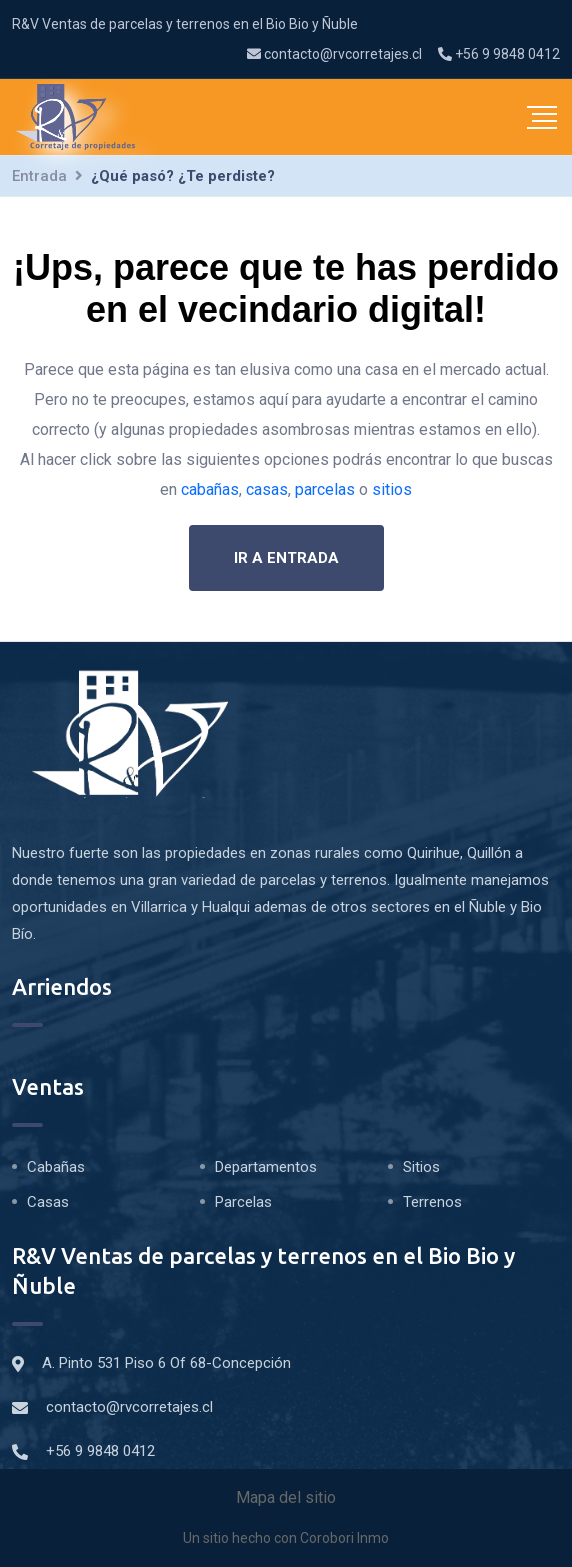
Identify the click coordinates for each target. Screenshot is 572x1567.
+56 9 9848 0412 (499, 54)
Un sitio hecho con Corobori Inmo (286, 1538)
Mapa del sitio (286, 1497)
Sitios (421, 1167)
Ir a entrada (286, 558)
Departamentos (266, 1167)
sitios (392, 489)
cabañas (210, 489)
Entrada (39, 176)
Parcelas (243, 1202)
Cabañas (56, 1167)
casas (267, 489)
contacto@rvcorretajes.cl (334, 54)
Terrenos (432, 1202)
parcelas (325, 489)
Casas (48, 1202)
